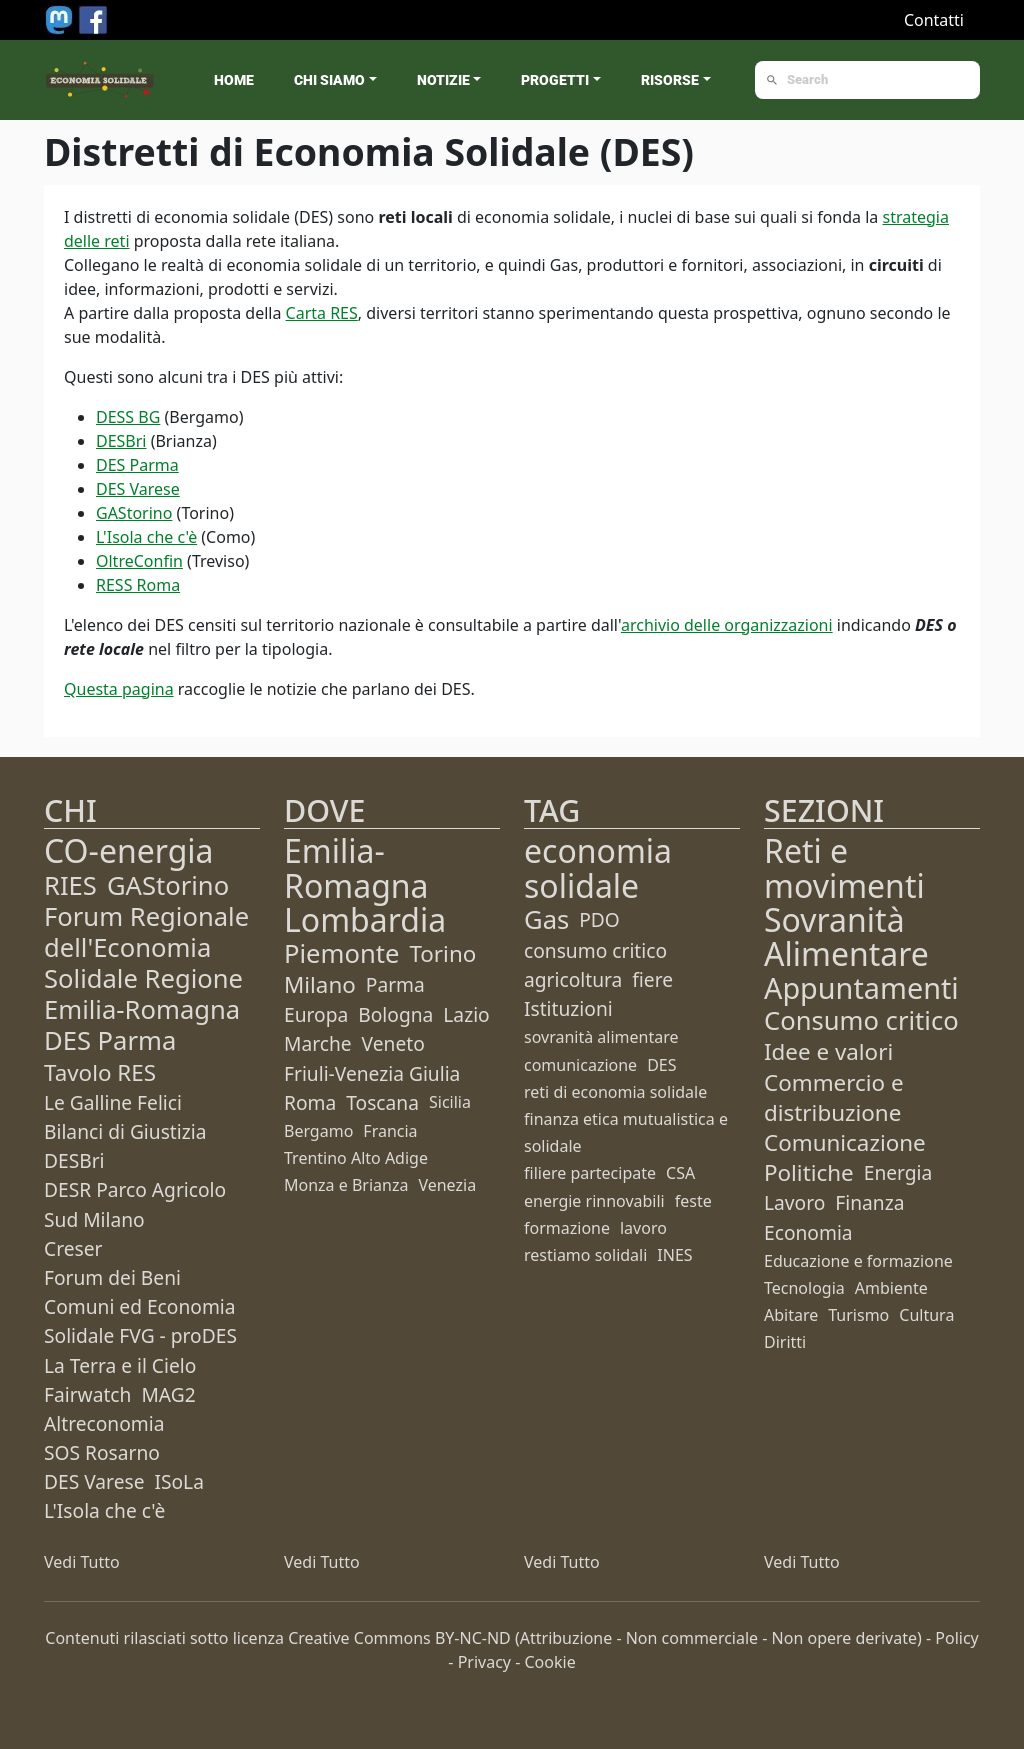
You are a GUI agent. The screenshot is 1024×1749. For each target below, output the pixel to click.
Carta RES (322, 313)
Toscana (382, 1102)
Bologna (395, 1014)
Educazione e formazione (858, 1261)
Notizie (443, 80)
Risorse (670, 80)
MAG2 (168, 1394)
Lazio (466, 1014)
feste (693, 1201)
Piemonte (341, 953)
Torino (442, 953)
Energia (898, 1172)
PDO (599, 919)
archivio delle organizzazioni (727, 625)
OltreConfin (139, 561)
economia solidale (598, 867)
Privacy (484, 1662)
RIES (70, 885)
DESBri (121, 441)
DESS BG (128, 417)
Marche (318, 1043)
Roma (310, 1102)
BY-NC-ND (473, 1638)
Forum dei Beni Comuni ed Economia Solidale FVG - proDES (140, 1306)
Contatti (934, 20)
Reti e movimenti (844, 867)
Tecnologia (804, 1288)
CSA (680, 1173)
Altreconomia (104, 1423)
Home (234, 80)
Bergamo (318, 1131)
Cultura (926, 1315)
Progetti (555, 80)
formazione (567, 1228)
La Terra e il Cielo (120, 1365)
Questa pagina (119, 689)
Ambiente (891, 1288)
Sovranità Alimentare (846, 936)
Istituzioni (568, 1008)
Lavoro (794, 1202)
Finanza (869, 1202)
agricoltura (573, 979)
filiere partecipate (590, 1173)
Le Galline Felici (113, 1102)
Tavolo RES (100, 1072)
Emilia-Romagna (356, 867)
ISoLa (178, 1481)
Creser (73, 1248)
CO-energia (129, 850)
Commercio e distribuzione (834, 1097)
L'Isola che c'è (146, 537)
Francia (390, 1131)
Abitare (791, 1315)
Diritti (785, 1342)
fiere (652, 979)
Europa (316, 1014)
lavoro (643, 1228)
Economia (808, 1232)
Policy (956, 1638)
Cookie (550, 1662)
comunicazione (580, 1065)
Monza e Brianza (346, 1185)
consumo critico (595, 950)
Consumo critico (861, 1020)
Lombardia (365, 919)
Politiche (809, 1172)
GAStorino (134, 513)
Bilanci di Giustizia (125, 1131)
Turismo (858, 1315)
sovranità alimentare (601, 1037)
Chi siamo (329, 80)
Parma (395, 984)
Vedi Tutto (82, 1562)
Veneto (393, 1043)
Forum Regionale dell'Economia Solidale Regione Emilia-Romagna (146, 963)
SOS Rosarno (102, 1452)
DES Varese (138, 489)
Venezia (447, 1185)
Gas (546, 919)
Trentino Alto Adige (356, 1158)
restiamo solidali (585, 1255)
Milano (320, 984)
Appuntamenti (861, 987)
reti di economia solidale (615, 1092)
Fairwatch (87, 1394)
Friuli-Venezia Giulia (372, 1073)
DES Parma (137, 465)
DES (661, 1065)
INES (674, 1255)
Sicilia (450, 1102)
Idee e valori (828, 1051)
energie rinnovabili (594, 1201)
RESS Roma (138, 585)
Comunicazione (845, 1142)
